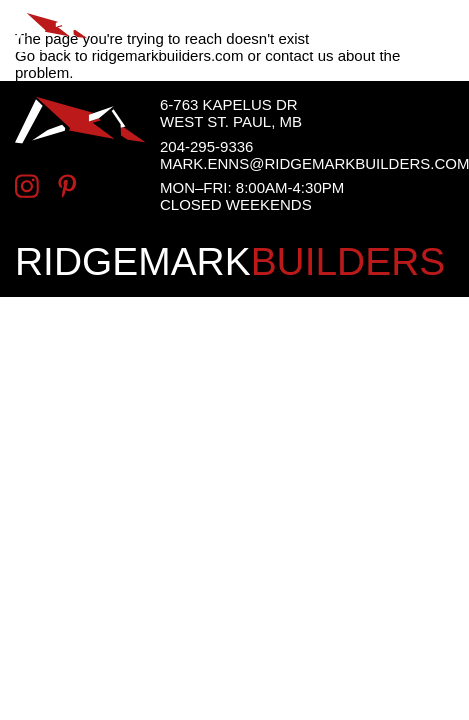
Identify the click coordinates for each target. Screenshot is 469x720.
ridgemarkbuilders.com (168, 55)
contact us (299, 55)
